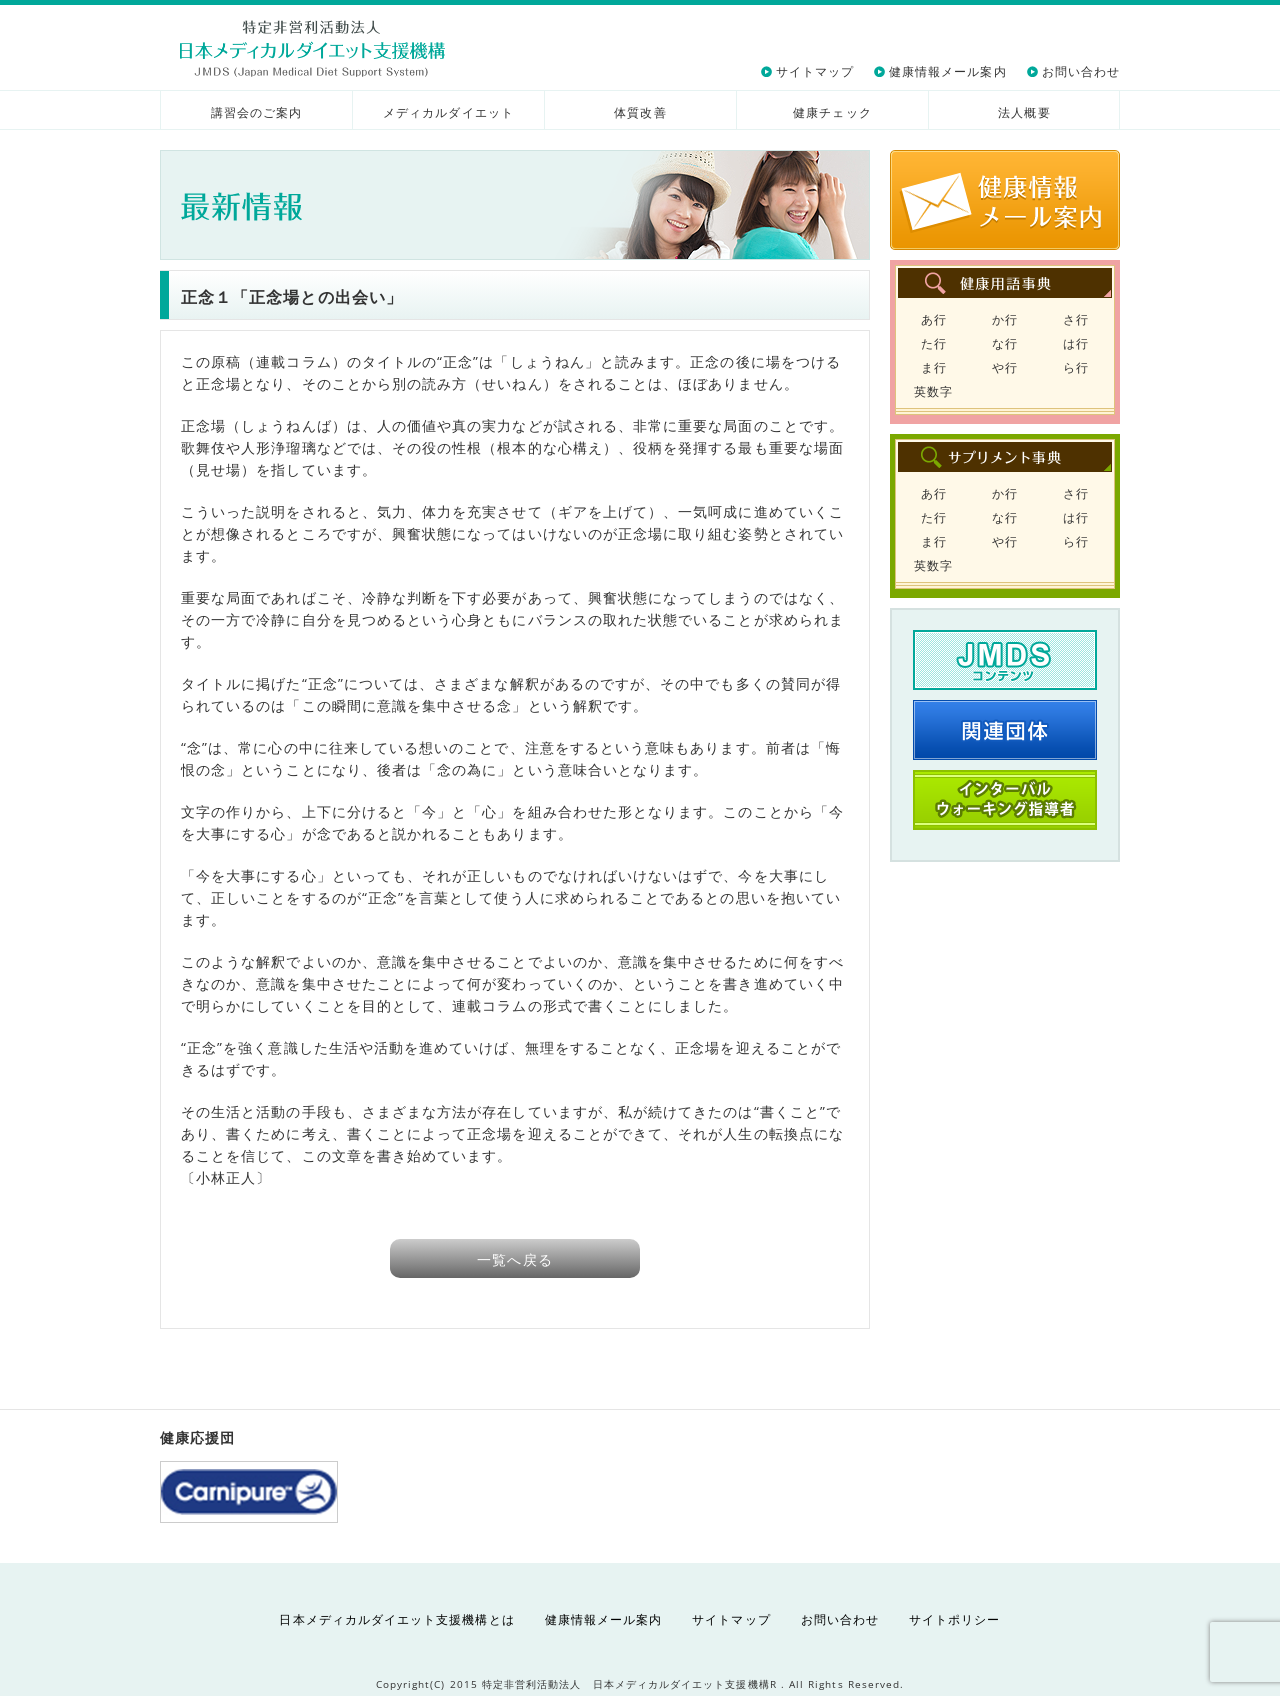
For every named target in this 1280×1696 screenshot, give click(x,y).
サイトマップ (815, 71)
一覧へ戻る (514, 1259)
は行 (1076, 343)
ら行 (1076, 367)
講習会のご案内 (256, 112)
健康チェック (832, 112)
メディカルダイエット (448, 112)
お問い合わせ (1081, 71)
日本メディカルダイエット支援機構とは (396, 1619)
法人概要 (1024, 112)
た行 (934, 343)
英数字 (933, 391)
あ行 (934, 319)
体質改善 (640, 112)
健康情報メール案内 (948, 71)
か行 (1005, 319)
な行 (1005, 343)
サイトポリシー (954, 1619)
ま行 (934, 367)
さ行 (1076, 319)
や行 (1005, 367)
